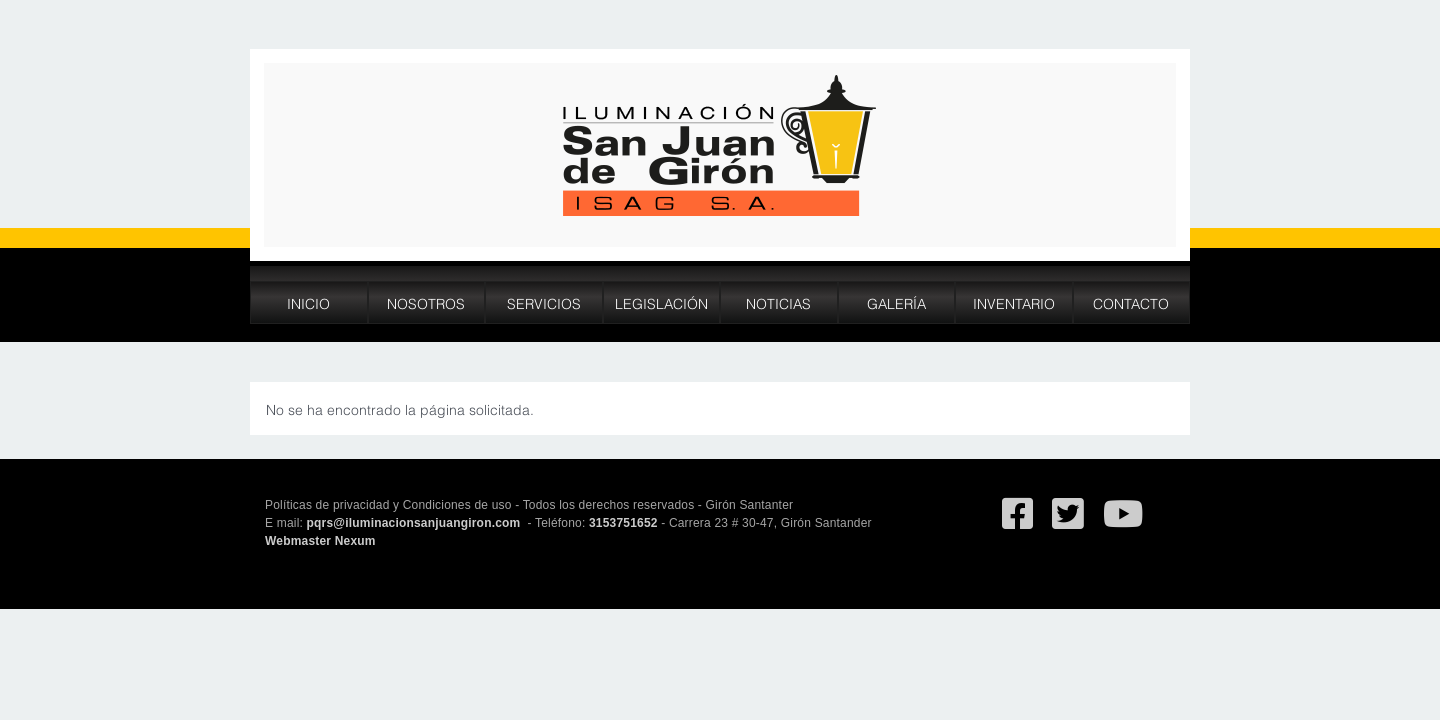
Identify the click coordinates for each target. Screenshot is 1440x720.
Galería (896, 302)
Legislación (661, 302)
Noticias (778, 302)
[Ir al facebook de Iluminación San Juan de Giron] (1017, 523)
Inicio (308, 302)
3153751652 (623, 523)
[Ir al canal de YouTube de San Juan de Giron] (1123, 523)
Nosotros (426, 302)
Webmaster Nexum (320, 541)
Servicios (544, 302)
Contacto (1131, 302)
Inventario (1014, 302)
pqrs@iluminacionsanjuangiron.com (415, 523)
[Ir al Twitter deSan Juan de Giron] (1067, 523)
